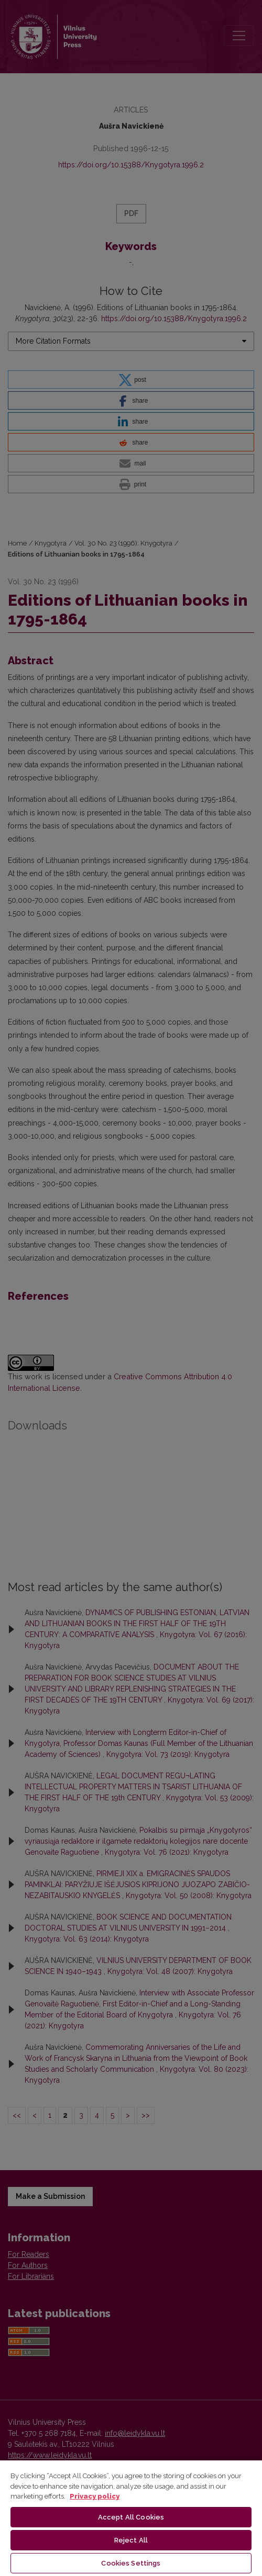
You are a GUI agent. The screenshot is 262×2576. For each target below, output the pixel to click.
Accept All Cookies (131, 2517)
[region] (131, 2517)
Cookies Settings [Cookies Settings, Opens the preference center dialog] (130, 2563)
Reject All (131, 2540)
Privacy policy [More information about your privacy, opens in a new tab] (94, 2496)
